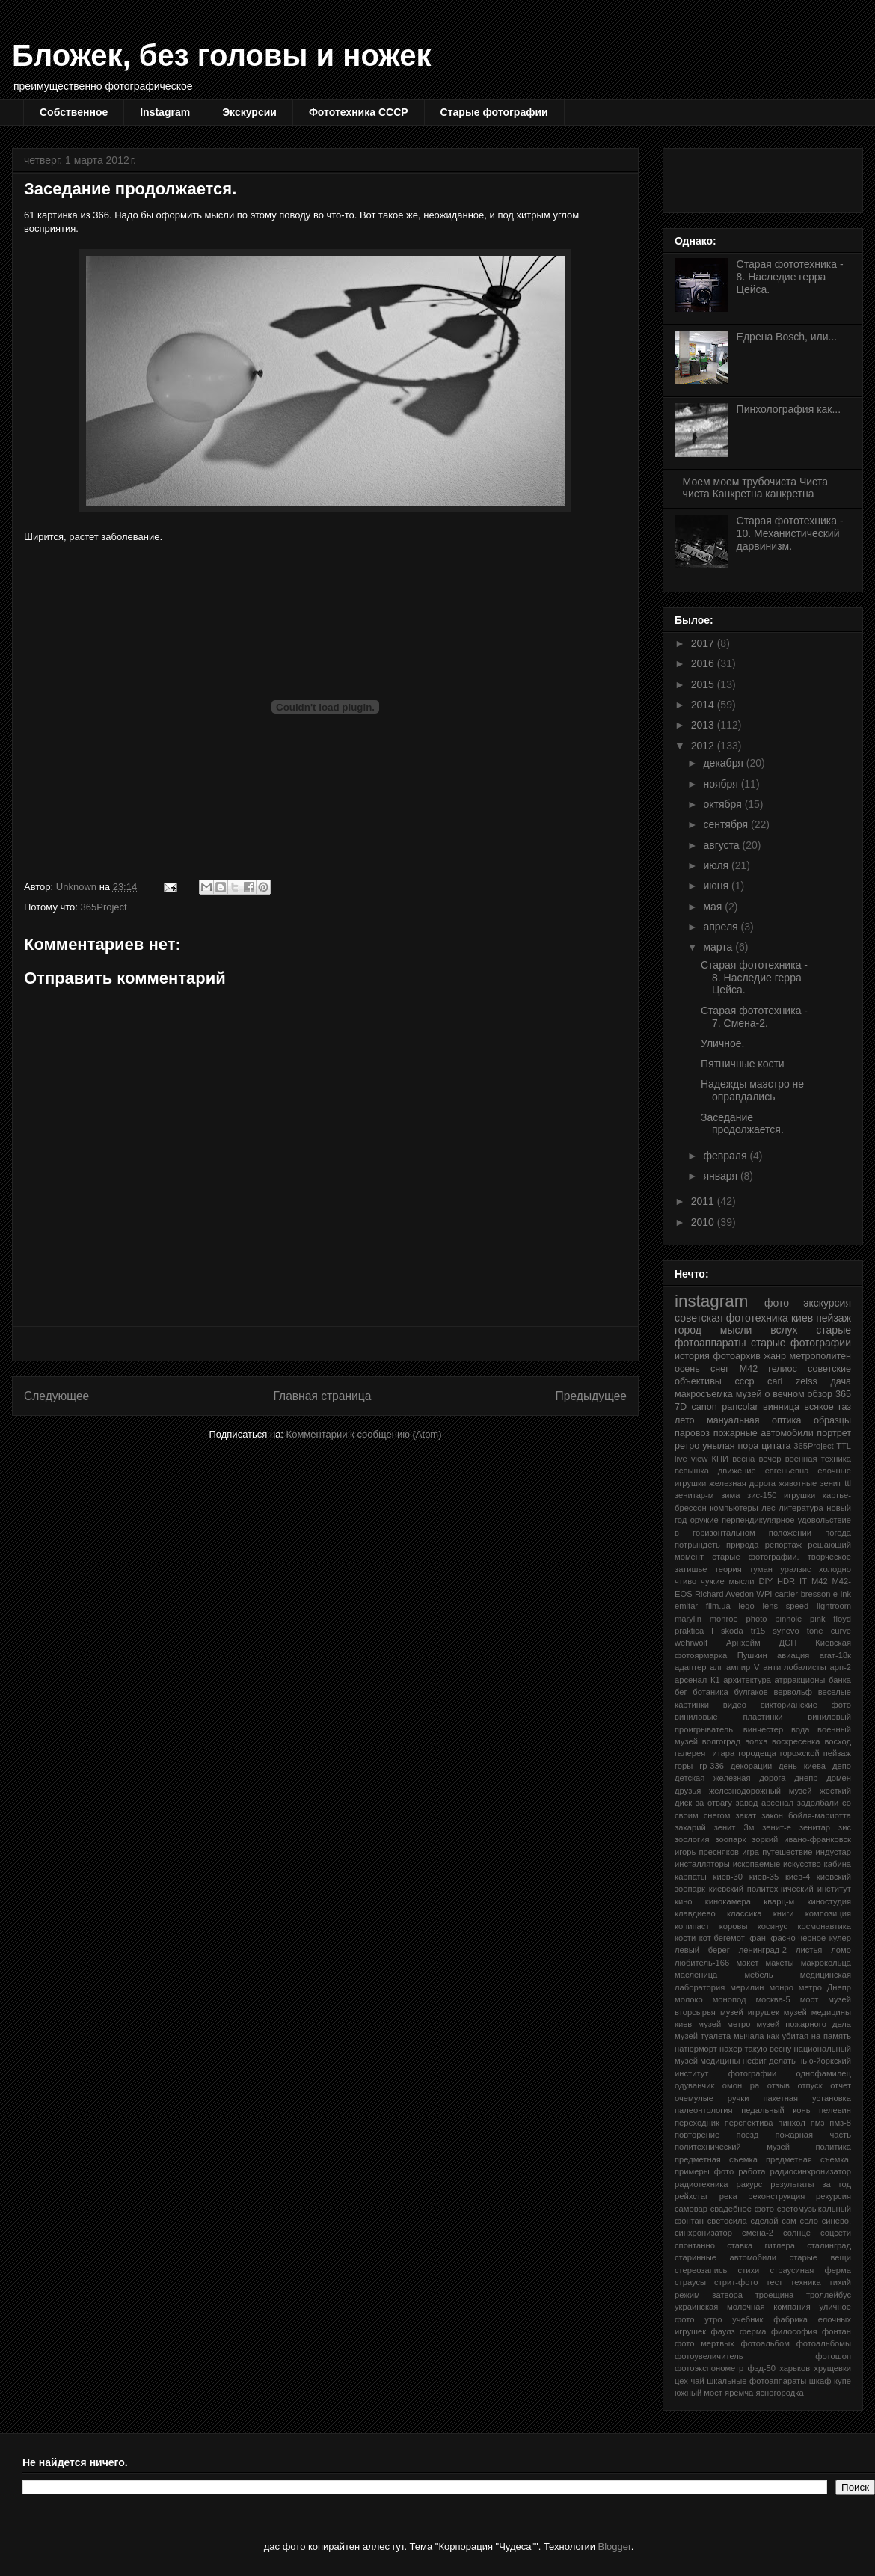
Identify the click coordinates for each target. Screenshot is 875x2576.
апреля (721, 927)
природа (742, 1544)
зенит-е (776, 1827)
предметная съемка (716, 2159)
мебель (758, 1974)
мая (714, 907)
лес (768, 1507)
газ (844, 1407)
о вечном (784, 1394)
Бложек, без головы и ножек (221, 55)
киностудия (829, 1901)
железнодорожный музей (760, 1790)
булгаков (750, 1691)
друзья (688, 1790)
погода (838, 1532)
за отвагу (714, 1802)
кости (685, 1937)
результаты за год (810, 2184)
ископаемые (757, 1863)
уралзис (795, 1569)
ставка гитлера (761, 2245)
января (721, 1176)
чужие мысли (727, 1581)
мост (809, 1999)
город (688, 1330)
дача (840, 1381)
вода (800, 1729)
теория (728, 1569)
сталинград (829, 2245)
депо (841, 1765)
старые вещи (820, 2257)
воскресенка (796, 1741)
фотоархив (737, 1356)
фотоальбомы (823, 2343)
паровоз (692, 1433)
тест (774, 2282)
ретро (687, 1446)
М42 (749, 1369)
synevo (786, 1630)
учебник (747, 2319)
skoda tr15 (743, 1630)
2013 (704, 725)
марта (719, 947)
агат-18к (835, 1655)
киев (802, 1318)
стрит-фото (736, 2282)
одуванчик (694, 2085)
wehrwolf (691, 1642)
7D (681, 1407)
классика (744, 1913)
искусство (802, 1863)
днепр (805, 1777)
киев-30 (728, 1876)
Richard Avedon (724, 1593)
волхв (756, 1741)
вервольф (792, 1691)
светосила (727, 2220)
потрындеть (697, 1544)
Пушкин (752, 1655)
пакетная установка (807, 2098)
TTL (843, 1445)
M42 (819, 1581)
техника (805, 2282)
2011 (704, 1201)
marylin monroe (706, 1618)
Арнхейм (743, 1642)
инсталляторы (702, 1863)
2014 (704, 705)
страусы (690, 2282)
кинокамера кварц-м (750, 1901)
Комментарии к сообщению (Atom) (364, 1434)
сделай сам (773, 2220)
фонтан (836, 2331)
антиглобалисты (794, 1667)
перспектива (749, 2122)
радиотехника (701, 2184)
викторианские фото (806, 1704)
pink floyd (830, 1618)
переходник (697, 2122)
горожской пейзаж (815, 1753)
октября (723, 804)
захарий (690, 1827)
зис (844, 1827)
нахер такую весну (755, 2048)
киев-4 (797, 1876)
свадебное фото (742, 2208)
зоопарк (730, 1839)
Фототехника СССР (358, 112)
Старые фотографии (494, 112)
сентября (727, 824)
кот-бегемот (722, 1937)
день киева (802, 1765)
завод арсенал (765, 1802)
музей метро (724, 2024)
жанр (775, 1356)
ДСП (788, 1642)
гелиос (782, 1369)
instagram (711, 1301)
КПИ (720, 1458)
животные (798, 1483)
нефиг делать (769, 2060)
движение (737, 1470)
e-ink (842, 1593)
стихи (749, 2270)
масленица (696, 1974)
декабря (724, 763)
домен (838, 1777)
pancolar (740, 1407)
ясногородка (779, 2392)
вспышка (692, 1470)
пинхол (791, 2122)
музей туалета (703, 2035)
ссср (745, 1381)
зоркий (765, 1839)
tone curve (829, 1630)
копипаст (692, 1926)
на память (831, 2035)
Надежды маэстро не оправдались (752, 1090)
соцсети (835, 2232)
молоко (689, 1999)
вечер (770, 1458)
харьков (794, 2368)
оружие (704, 1519)
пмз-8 (840, 2122)
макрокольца (826, 1962)
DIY (765, 1581)
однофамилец (823, 2073)
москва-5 (772, 1999)
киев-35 (764, 1876)
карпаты (691, 1876)
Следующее (56, 1396)
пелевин (835, 2110)
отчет (840, 2085)
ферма (753, 2331)
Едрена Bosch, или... (787, 337)
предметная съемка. (808, 2159)
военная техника (818, 1458)
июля (717, 865)
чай (697, 2380)
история (692, 1356)
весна (743, 1458)
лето (685, 1420)
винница (781, 1407)
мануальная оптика (754, 1420)
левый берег (702, 1949)
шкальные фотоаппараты (756, 2380)
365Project (104, 907)
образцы (832, 1420)
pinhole (788, 1618)
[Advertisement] (762, 176)
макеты (780, 1962)
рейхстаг (691, 2196)
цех (681, 2380)
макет (747, 1962)
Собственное (74, 112)
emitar (686, 1605)
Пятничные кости (743, 1064)
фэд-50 (762, 2368)
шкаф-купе (830, 2380)
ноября (721, 784)
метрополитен (820, 1356)
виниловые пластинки (729, 1716)
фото (776, 1303)
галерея (690, 1753)
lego (747, 1605)
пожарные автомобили (763, 1433)
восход (837, 1741)
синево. (836, 2220)
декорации (751, 1765)
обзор (820, 1394)
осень (687, 1369)
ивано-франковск (817, 1839)
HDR (786, 1581)
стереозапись (701, 2270)
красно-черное (797, 1937)
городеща (757, 1753)
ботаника (710, 1691)
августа (722, 845)
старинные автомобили (725, 2257)
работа (751, 2171)
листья (809, 1949)
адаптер (690, 1667)
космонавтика (824, 1926)
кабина (837, 1863)
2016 (704, 663)
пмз (818, 2122)
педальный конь (775, 2110)
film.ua (718, 1605)
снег (719, 1369)
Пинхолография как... (789, 409)
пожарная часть (813, 2134)
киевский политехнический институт (780, 1888)
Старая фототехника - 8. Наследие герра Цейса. (790, 276)
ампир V (743, 1667)
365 (843, 1394)
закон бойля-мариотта (806, 1815)
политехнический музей (732, 2146)
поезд (748, 2134)
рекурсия (833, 2196)
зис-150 (761, 1495)
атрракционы (800, 1679)
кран (757, 1937)
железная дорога (742, 1483)
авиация (793, 1655)
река (728, 2196)
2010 (704, 1222)
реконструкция (776, 2196)
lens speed (786, 1605)
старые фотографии (801, 1343)
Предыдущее (591, 1396)
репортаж (783, 1544)
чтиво (685, 1581)
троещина (774, 2294)
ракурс (750, 2184)
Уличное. (722, 1043)
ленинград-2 (763, 1949)
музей (749, 1394)
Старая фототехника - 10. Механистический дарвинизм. (790, 533)
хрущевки (832, 2368)
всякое (818, 1407)
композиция (828, 1913)
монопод (729, 1999)
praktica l (694, 1630)
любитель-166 (702, 1962)
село (809, 2220)
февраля (726, 1156)
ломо (841, 1949)
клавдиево (695, 1913)
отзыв (778, 2085)
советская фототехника (731, 1318)
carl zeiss (792, 1381)
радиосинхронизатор (810, 2171)
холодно (835, 1569)
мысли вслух (759, 1330)
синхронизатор (703, 2232)
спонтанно (695, 2245)
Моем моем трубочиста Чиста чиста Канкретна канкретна (756, 488)
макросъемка (704, 1394)
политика (833, 2146)
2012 (704, 746)
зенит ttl (835, 1483)
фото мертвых (704, 2343)
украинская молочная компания (743, 2306)
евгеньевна (787, 1470)
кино (684, 1901)
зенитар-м (694, 1495)
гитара (721, 1753)
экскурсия (827, 1303)
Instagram (165, 112)
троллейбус (828, 2294)
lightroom (834, 1605)
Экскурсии (249, 112)
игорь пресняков (707, 1851)
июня (717, 886)
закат (746, 1815)
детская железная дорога (730, 1777)
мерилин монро (761, 1987)
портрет (834, 1433)
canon (704, 1407)
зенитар (814, 1827)
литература (801, 1507)
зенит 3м (734, 1827)
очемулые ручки (712, 2098)
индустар (833, 1851)
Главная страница (322, 1396)
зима (730, 1495)
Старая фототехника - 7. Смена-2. (754, 1017)
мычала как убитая (771, 2035)
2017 (704, 643)
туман (761, 1569)
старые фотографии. (755, 1556)
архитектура (747, 1679)
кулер (840, 1937)
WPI (764, 1593)
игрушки (799, 1495)
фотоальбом (765, 2343)
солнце (797, 2232)
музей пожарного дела (803, 2024)
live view (691, 1458)
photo (756, 1618)
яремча (739, 2392)
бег (681, 1691)
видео (734, 1704)
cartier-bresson (803, 1593)
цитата (775, 1446)
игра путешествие (777, 1851)
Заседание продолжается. (742, 1123)
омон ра (740, 2085)
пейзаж (833, 1318)
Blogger (614, 2546)
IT (803, 1581)
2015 (704, 684)
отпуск (809, 2085)
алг (716, 1667)
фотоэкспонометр (709, 2368)
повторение (697, 2134)
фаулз (722, 2331)
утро (713, 2319)
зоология (692, 1839)
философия (794, 2331)
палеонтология (704, 2110)
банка (840, 1679)
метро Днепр (825, 1987)
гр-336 (711, 1765)
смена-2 (757, 2232)
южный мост (698, 2392)
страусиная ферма (811, 2270)
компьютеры (734, 1507)
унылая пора (730, 1446)
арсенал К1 (697, 1679)
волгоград (721, 1741)
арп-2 (840, 1667)
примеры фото (704, 2171)
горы (684, 1765)
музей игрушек (749, 2012)
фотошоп (833, 2356)
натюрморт (696, 2048)
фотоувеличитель (709, 2356)
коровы (733, 1926)
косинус (773, 1926)
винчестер (763, 1729)
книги (783, 1913)
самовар (691, 2208)
